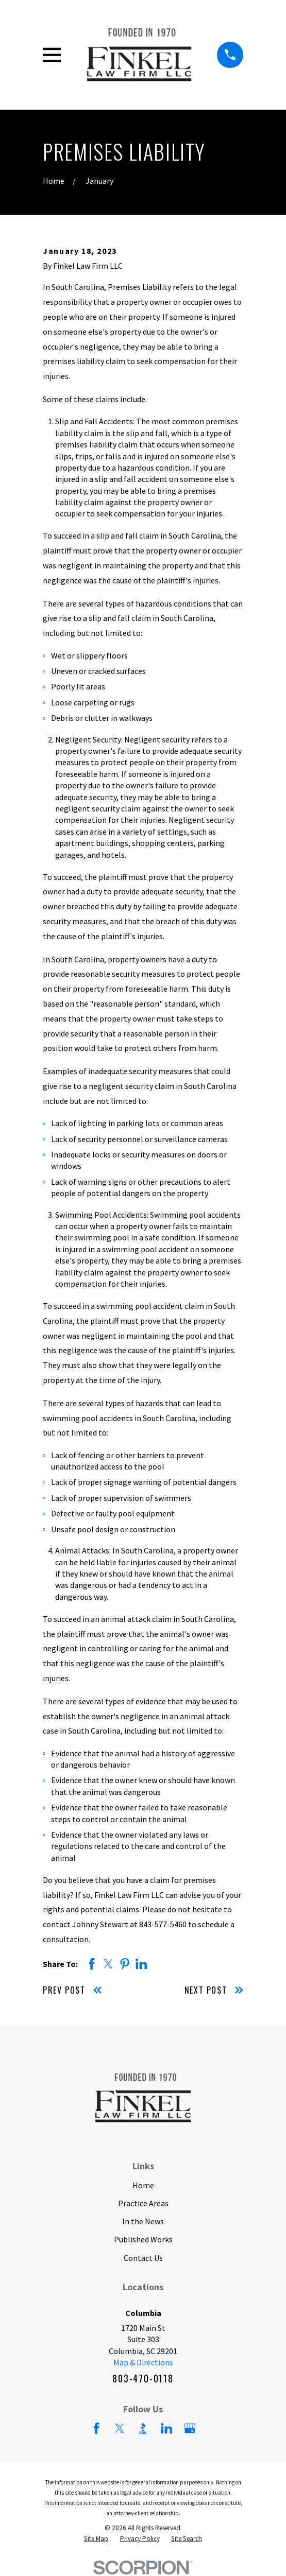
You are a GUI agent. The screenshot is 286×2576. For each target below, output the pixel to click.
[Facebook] (96, 2428)
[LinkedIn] (166, 2428)
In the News (143, 2221)
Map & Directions (143, 2362)
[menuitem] (96, 2539)
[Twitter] (119, 2428)
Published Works (143, 2239)
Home (143, 2185)
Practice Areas (143, 2203)
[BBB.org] (142, 2428)
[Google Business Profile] (189, 2428)
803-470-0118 (142, 2378)
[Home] (139, 54)
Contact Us (143, 2258)
